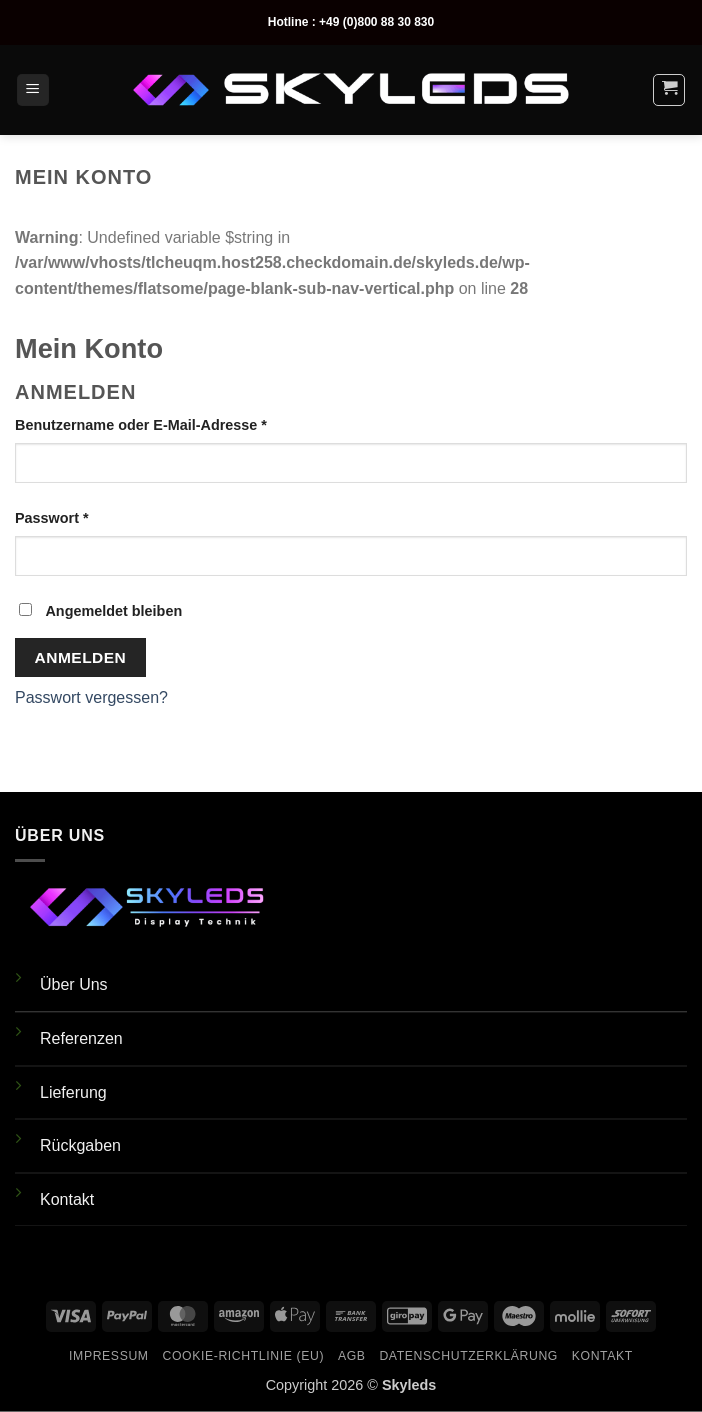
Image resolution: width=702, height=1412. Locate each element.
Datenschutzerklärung (468, 1356)
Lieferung (73, 1092)
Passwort (92, 516)
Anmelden (81, 657)
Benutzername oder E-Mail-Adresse (181, 423)
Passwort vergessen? (91, 697)
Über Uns (74, 984)
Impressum (109, 1356)
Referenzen (81, 1038)
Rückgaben (80, 1145)
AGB (352, 1356)
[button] (33, 90)
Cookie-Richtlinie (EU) (243, 1356)
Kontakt (67, 1199)
